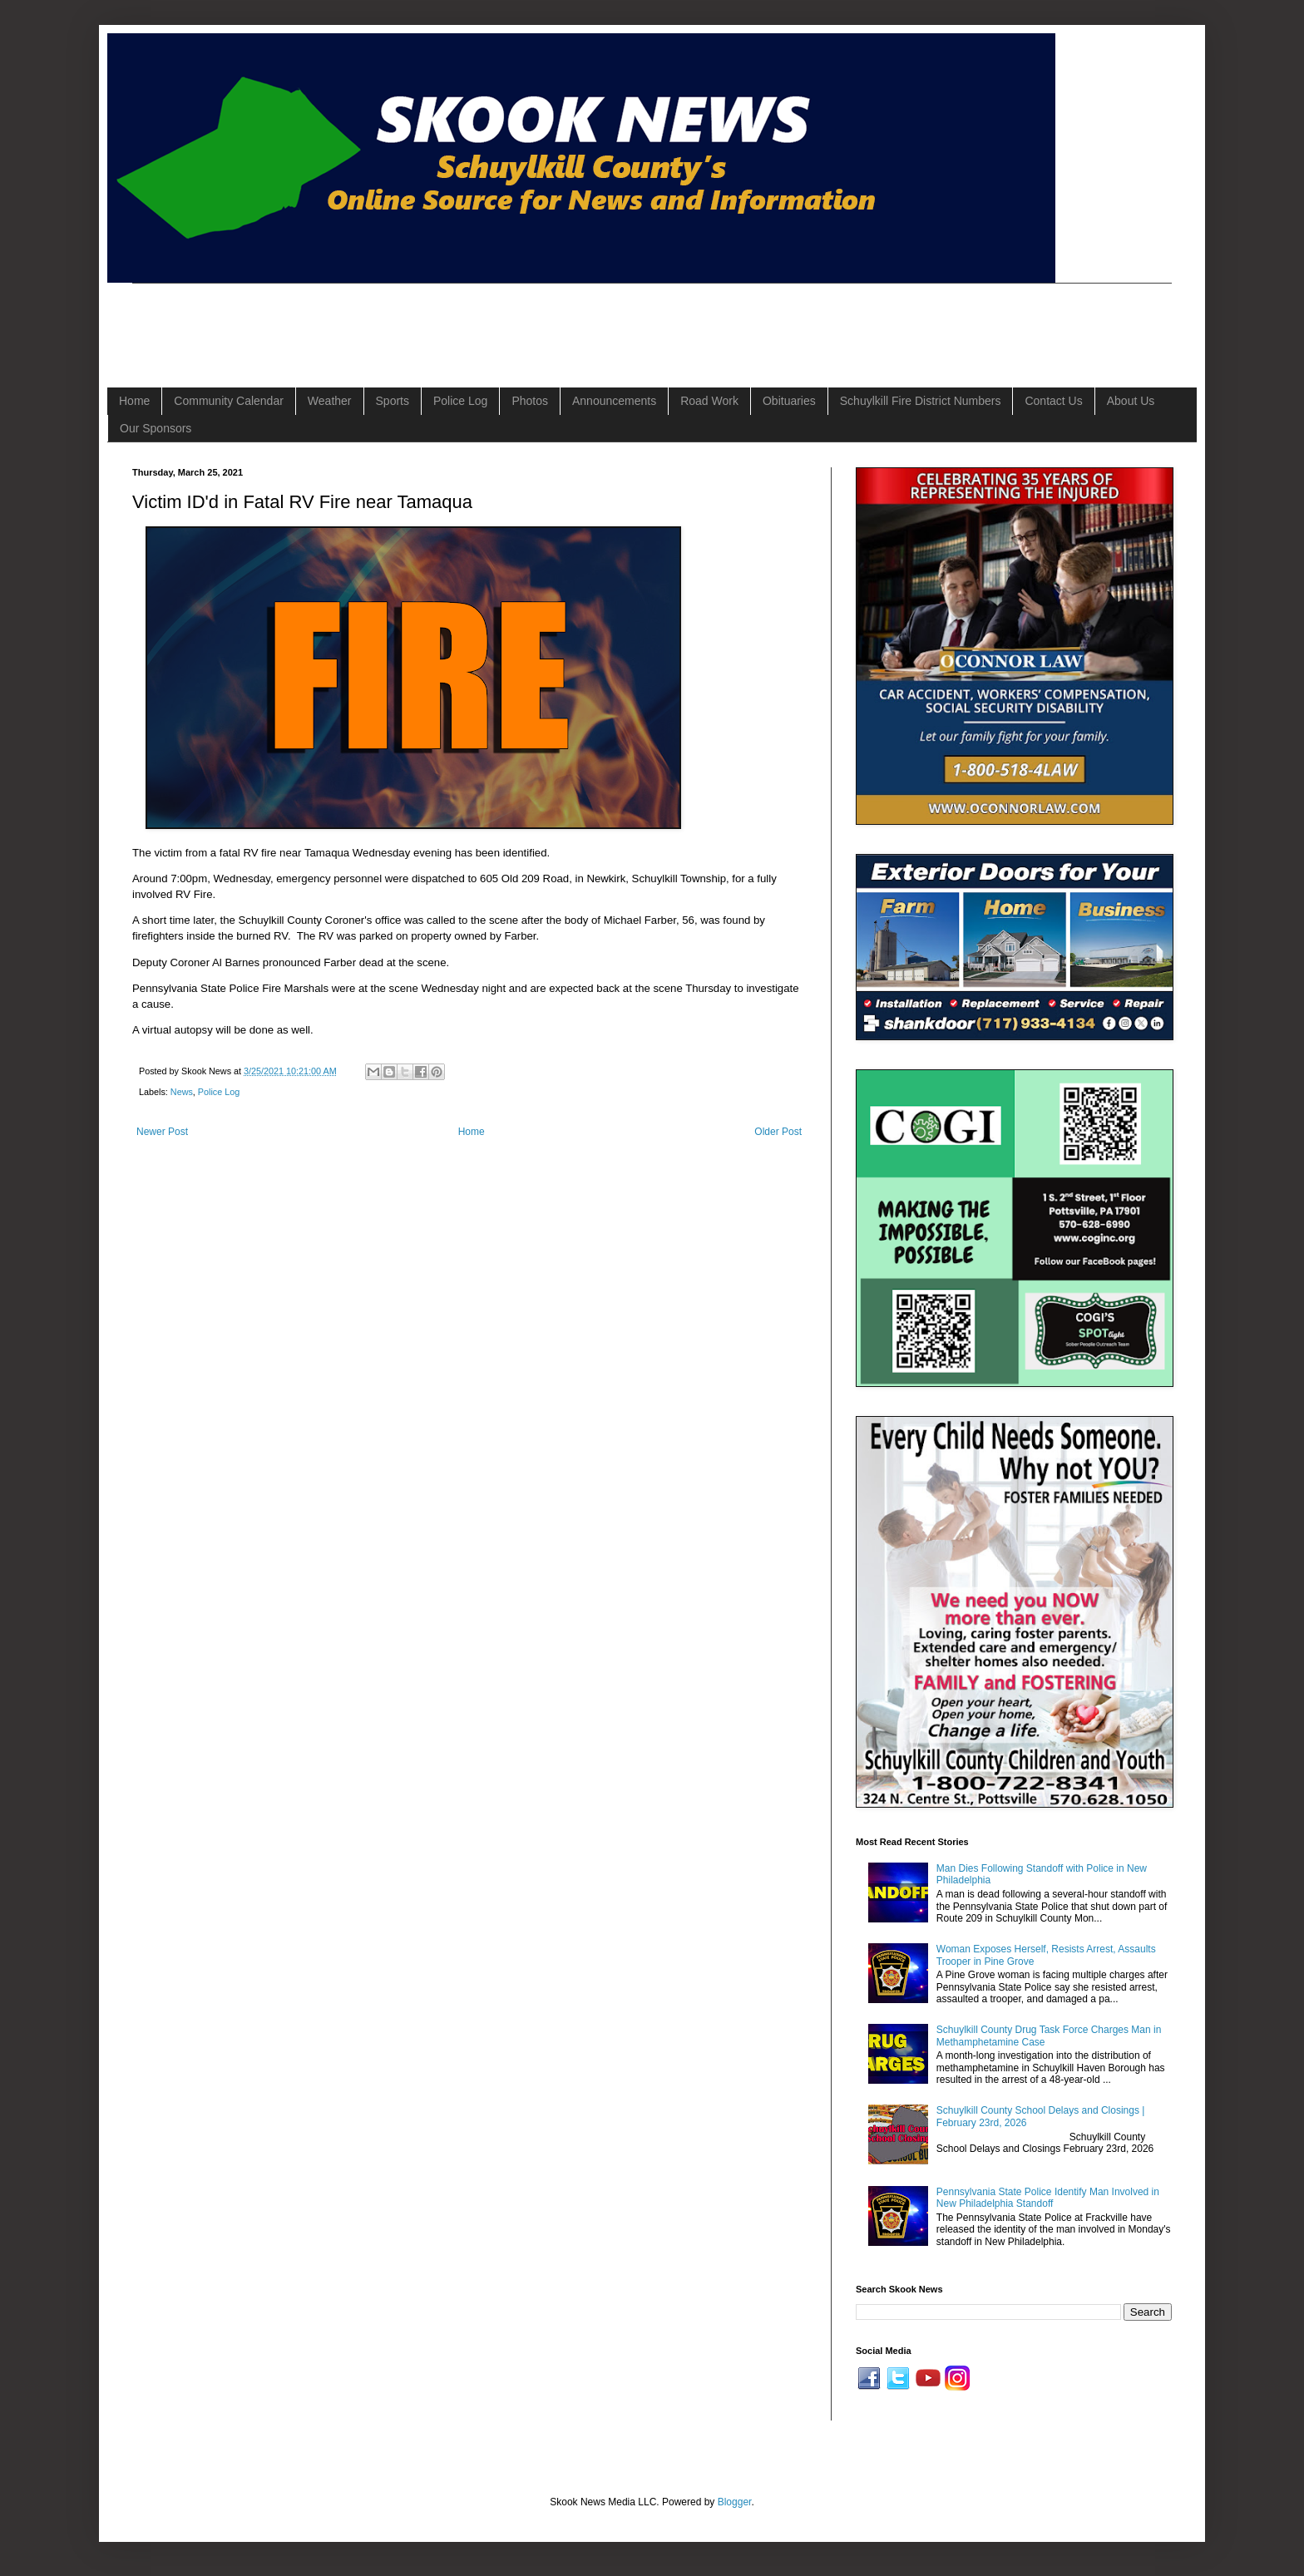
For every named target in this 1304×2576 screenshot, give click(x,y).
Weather (330, 400)
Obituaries (789, 400)
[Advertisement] (435, 321)
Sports (392, 400)
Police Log (460, 400)
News (181, 1092)
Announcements (614, 400)
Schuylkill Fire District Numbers (920, 400)
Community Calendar (229, 400)
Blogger (735, 2502)
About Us (1131, 400)
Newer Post (162, 1131)
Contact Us (1053, 400)
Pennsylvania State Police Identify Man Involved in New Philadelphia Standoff (1047, 2197)
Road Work (709, 400)
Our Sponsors (155, 428)
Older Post (778, 1131)
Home (134, 400)
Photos (529, 400)
